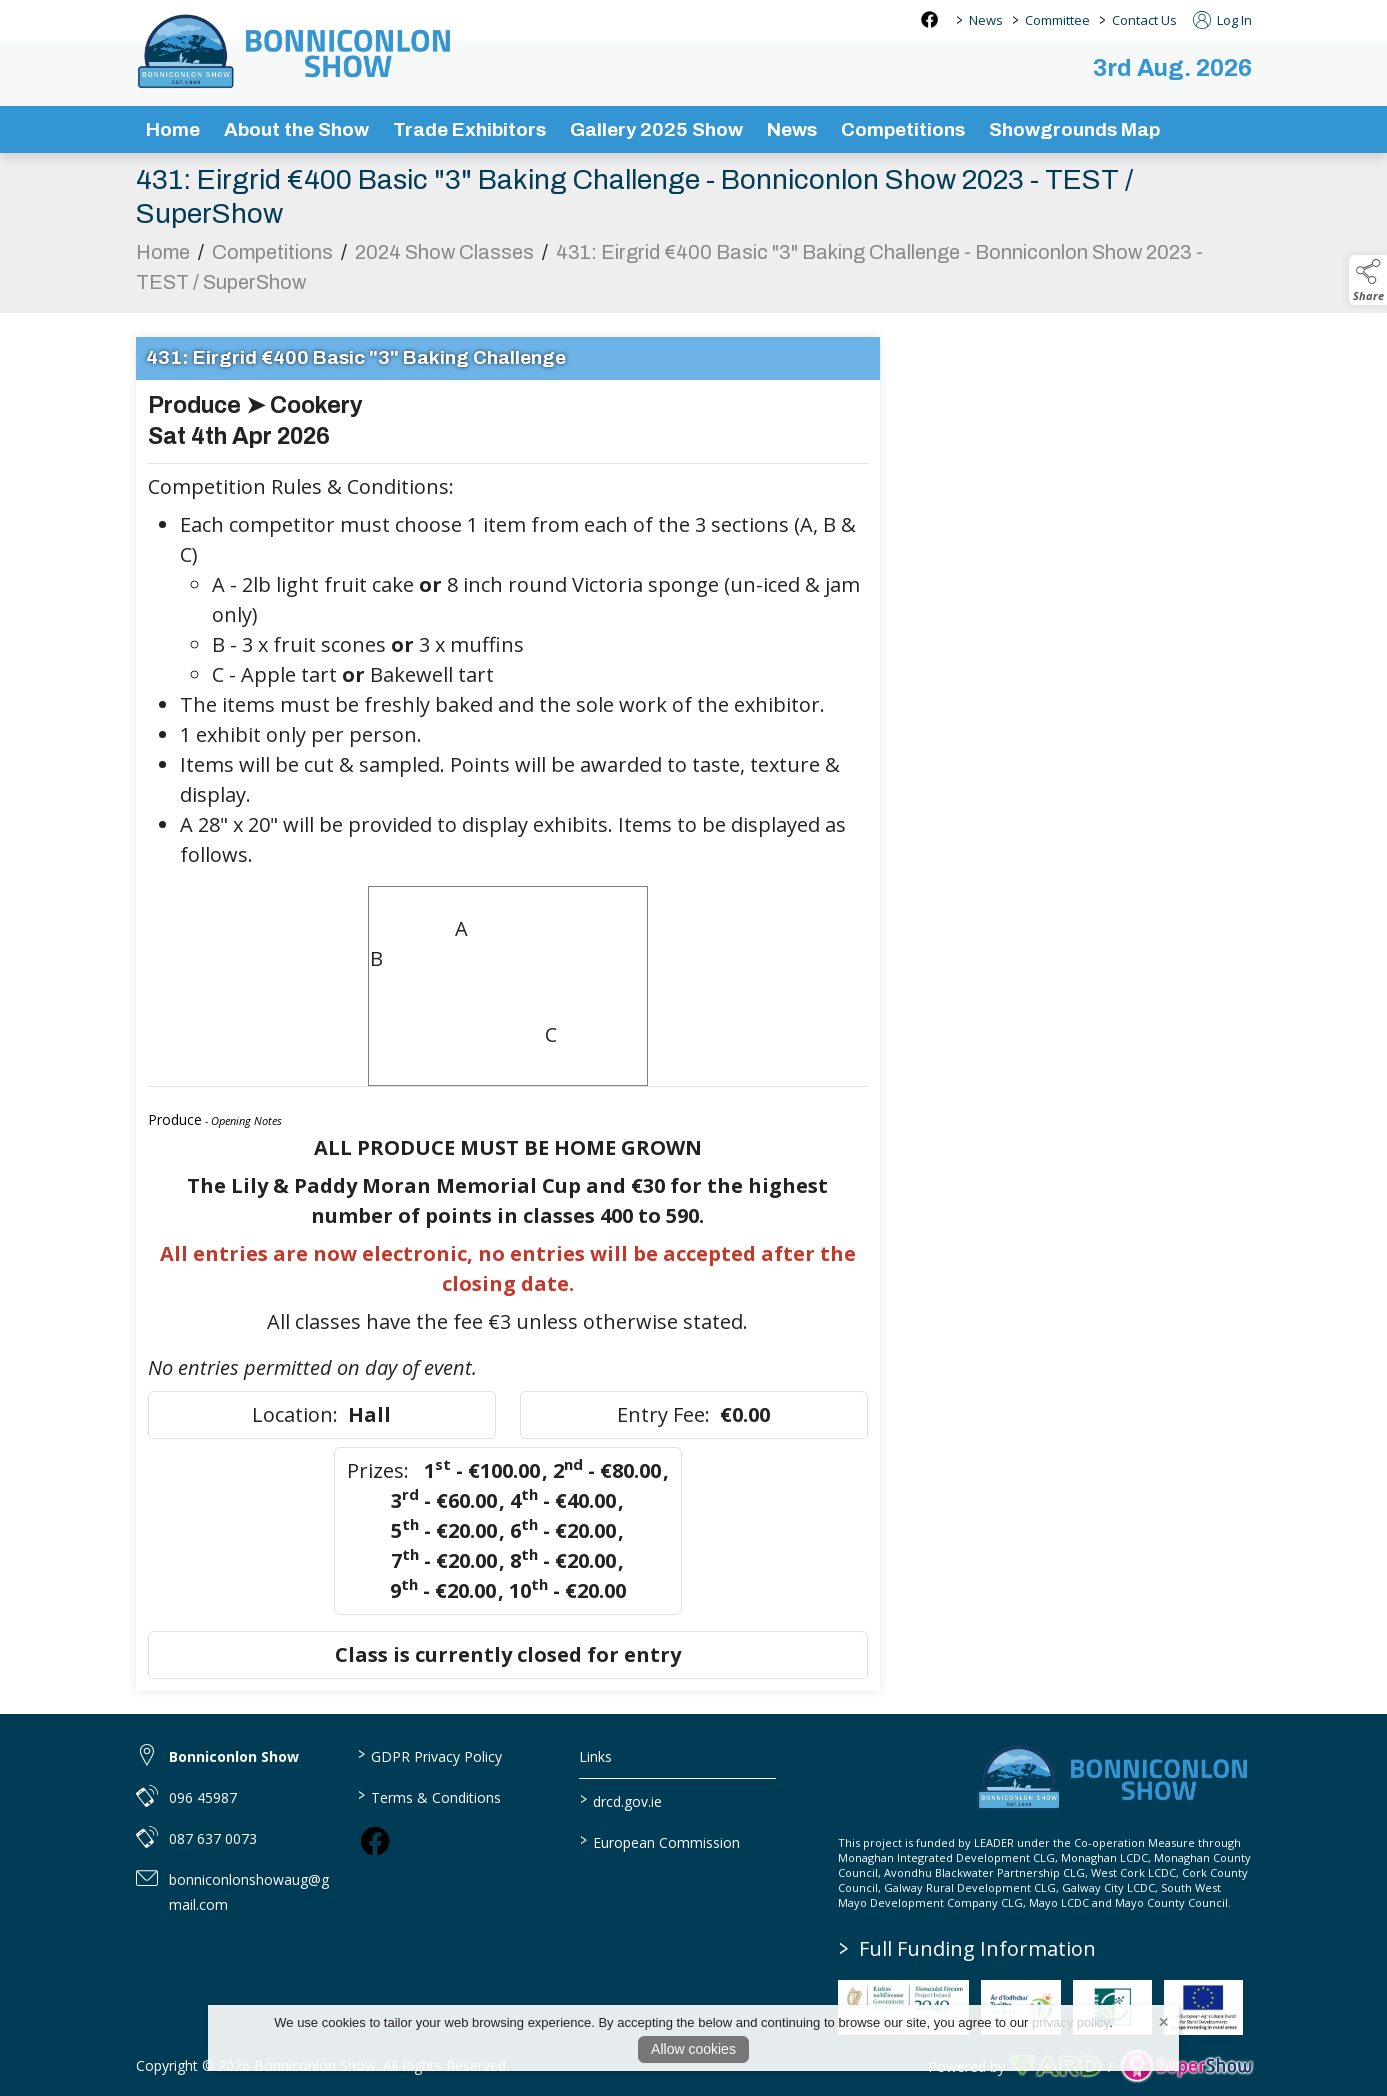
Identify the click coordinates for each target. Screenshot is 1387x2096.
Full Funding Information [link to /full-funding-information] (967, 1948)
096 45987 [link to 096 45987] (203, 1797)
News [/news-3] (792, 129)
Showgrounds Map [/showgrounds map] (1074, 129)
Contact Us (1144, 20)
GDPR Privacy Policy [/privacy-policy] (430, 1755)
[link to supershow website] (1186, 2066)
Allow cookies (693, 2049)
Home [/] (173, 129)
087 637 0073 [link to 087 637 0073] (213, 1838)
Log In (1222, 20)
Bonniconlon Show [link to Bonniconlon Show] (234, 1756)
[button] (1368, 280)
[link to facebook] (375, 1841)
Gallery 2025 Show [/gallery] (656, 129)
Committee (1057, 20)
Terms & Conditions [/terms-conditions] (429, 1796)
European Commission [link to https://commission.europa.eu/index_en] (660, 1841)
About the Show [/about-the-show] (296, 129)
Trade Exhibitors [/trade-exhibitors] (469, 129)
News (986, 20)
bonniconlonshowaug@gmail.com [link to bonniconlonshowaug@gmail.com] (249, 1892)
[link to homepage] (296, 51)
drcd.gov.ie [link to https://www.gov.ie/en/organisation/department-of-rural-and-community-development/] (621, 1800)
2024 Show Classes (444, 258)
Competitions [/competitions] (903, 129)
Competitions (272, 258)
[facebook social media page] (929, 19)
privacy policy (1070, 2022)
